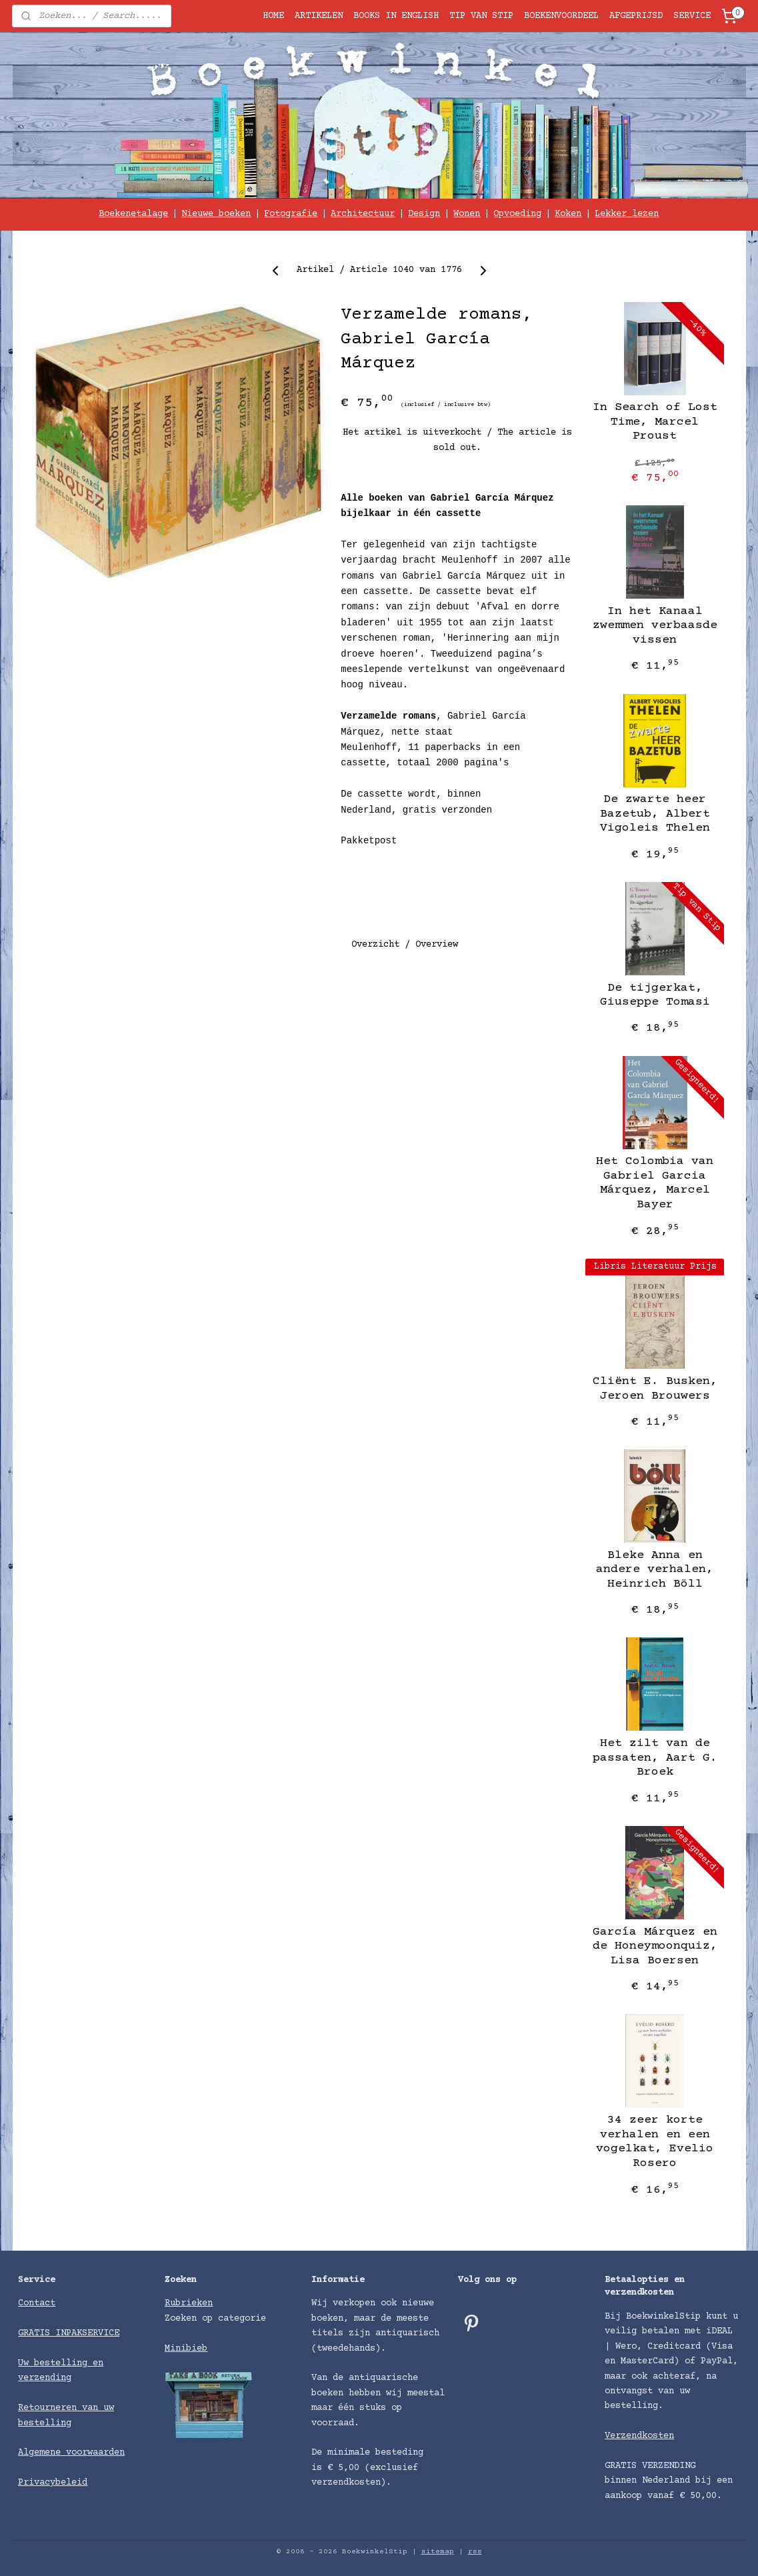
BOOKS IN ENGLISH (396, 16)
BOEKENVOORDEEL (561, 16)
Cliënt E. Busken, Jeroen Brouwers (654, 1389)
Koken (568, 214)
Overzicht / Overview (404, 944)
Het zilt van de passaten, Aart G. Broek (654, 1758)
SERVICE (692, 16)
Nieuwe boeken (216, 214)
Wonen (466, 214)
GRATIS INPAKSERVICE (68, 2333)
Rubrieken (189, 2303)
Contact (36, 2303)
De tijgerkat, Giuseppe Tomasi (654, 995)
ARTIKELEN (319, 16)
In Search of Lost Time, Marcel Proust (654, 422)
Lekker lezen (627, 214)
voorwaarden (95, 2452)
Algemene (42, 2452)
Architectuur (363, 214)
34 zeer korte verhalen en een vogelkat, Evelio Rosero (654, 2141)
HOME (273, 16)
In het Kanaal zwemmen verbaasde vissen (654, 626)
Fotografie (290, 214)
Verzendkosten (639, 2436)
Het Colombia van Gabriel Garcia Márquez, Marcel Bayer (654, 1183)
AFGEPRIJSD (636, 16)
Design (424, 214)
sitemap (437, 2551)
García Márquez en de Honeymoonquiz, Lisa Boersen (654, 1946)
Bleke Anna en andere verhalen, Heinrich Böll (654, 1570)
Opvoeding (517, 214)
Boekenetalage (133, 214)
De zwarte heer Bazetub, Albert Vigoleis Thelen (654, 814)
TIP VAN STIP (481, 16)
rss (475, 2551)
